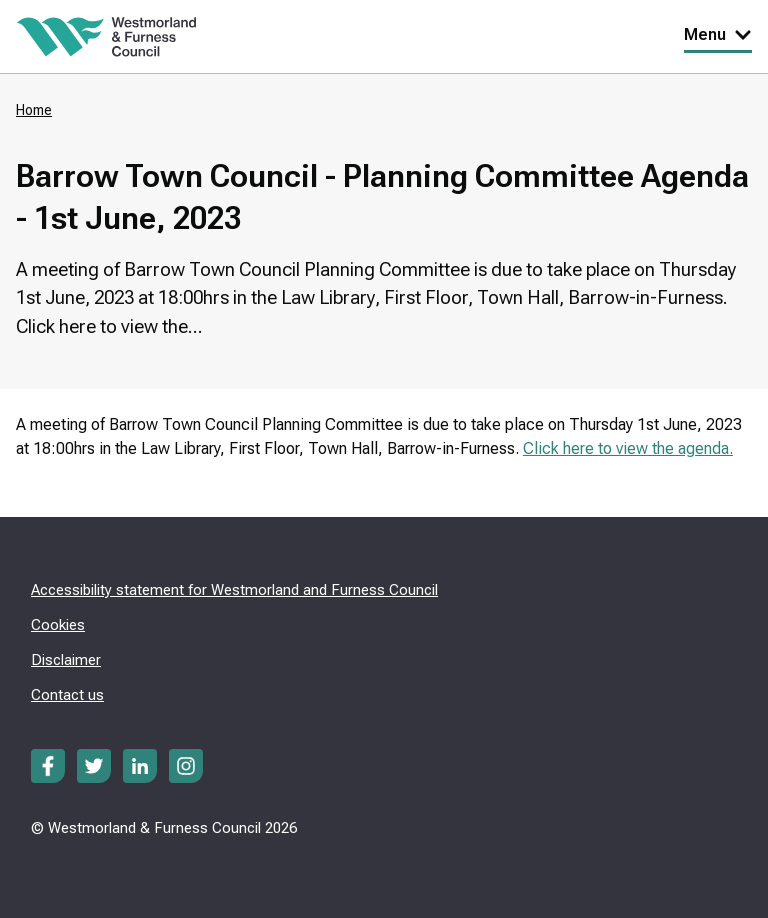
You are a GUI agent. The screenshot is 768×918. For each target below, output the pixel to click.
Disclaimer (66, 660)
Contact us (67, 695)
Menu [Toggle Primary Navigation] (718, 34)
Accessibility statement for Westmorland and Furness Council (234, 590)
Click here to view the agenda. (628, 448)
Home (34, 110)
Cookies (58, 625)
